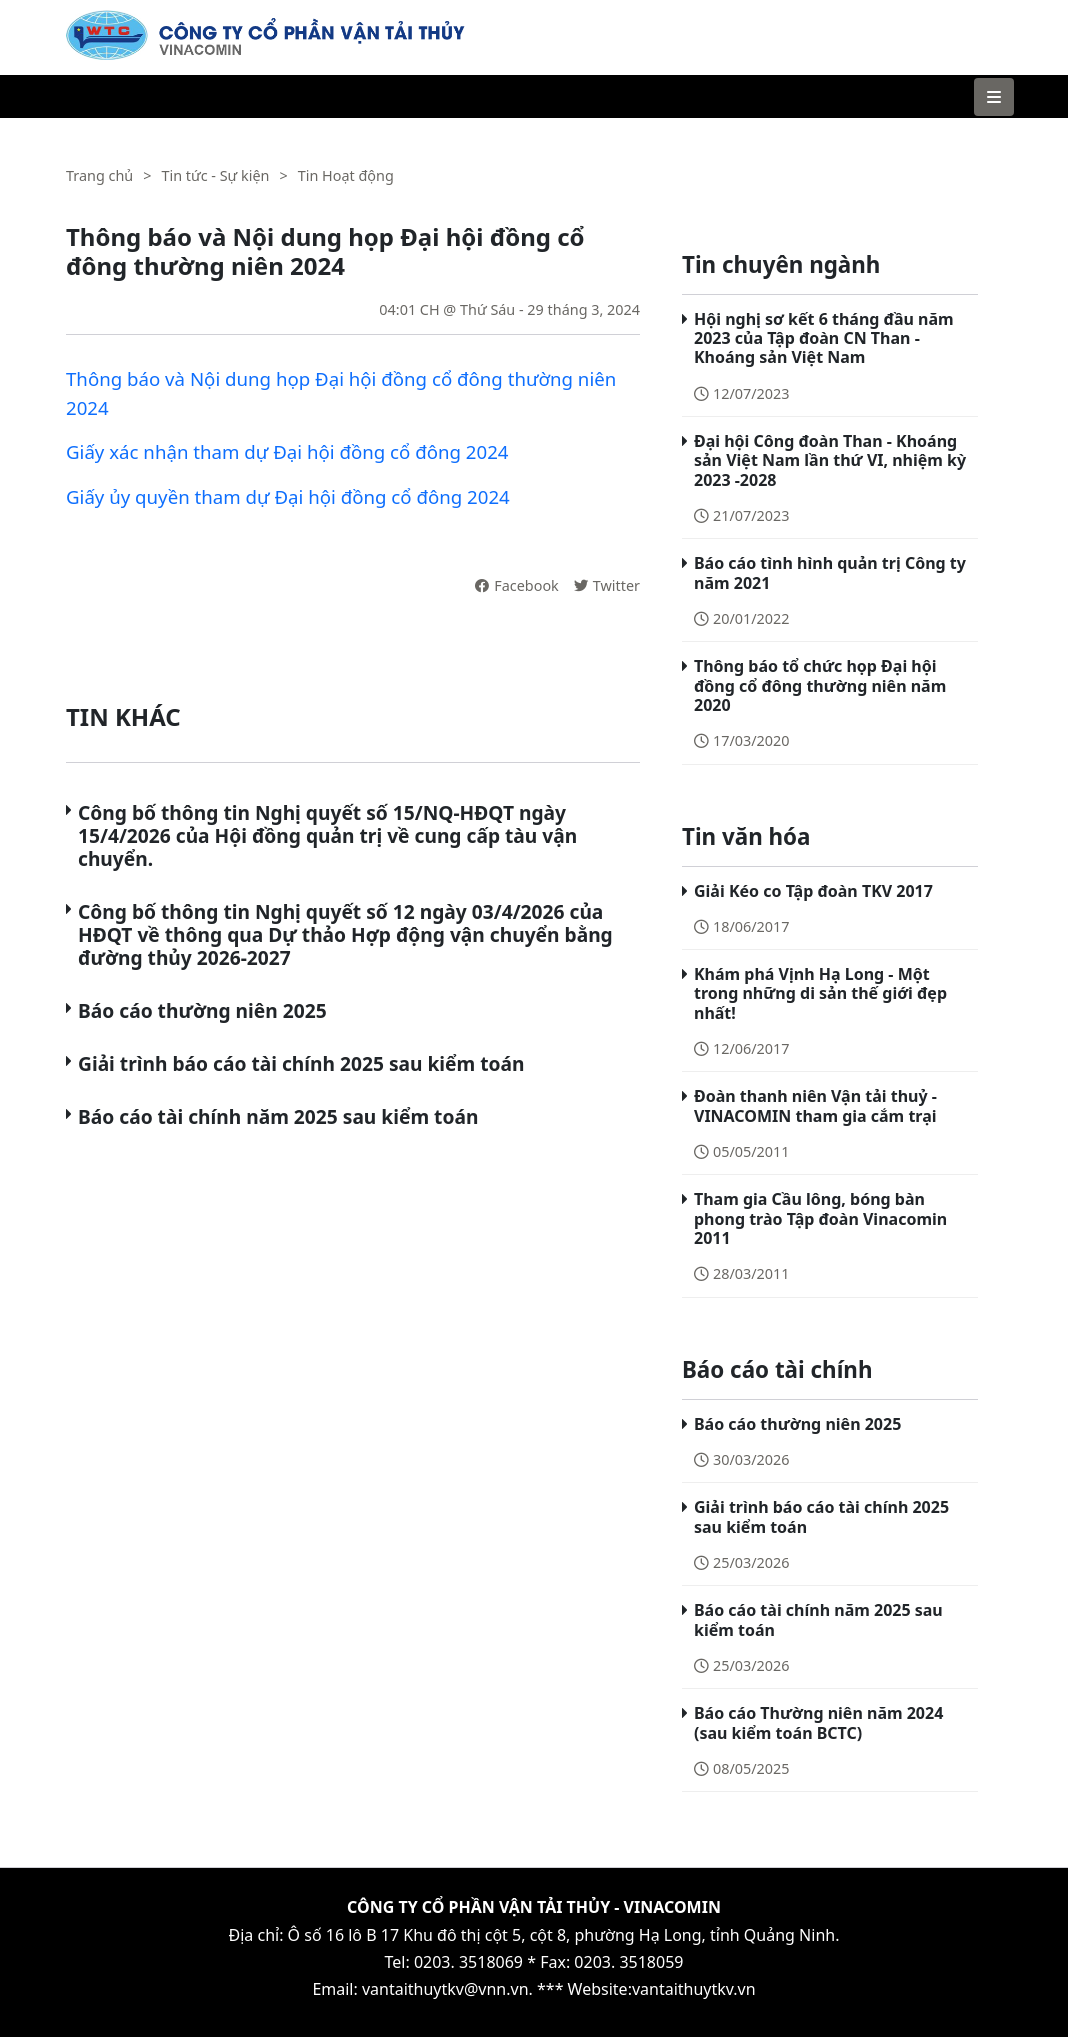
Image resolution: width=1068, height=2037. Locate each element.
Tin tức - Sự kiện (215, 175)
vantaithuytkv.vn (694, 1989)
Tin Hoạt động (346, 175)
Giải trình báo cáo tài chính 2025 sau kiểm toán (301, 1063)
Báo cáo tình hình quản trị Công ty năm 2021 (830, 572)
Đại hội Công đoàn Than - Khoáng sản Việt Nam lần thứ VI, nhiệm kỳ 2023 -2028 (830, 460)
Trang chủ (99, 175)
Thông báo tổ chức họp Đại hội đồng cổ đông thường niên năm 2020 (820, 685)
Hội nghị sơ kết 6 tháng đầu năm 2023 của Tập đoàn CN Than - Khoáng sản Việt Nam (824, 338)
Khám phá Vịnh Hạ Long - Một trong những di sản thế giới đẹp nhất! (820, 993)
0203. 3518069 (468, 1962)
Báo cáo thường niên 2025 (202, 1010)
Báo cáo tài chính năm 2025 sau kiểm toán (278, 1116)
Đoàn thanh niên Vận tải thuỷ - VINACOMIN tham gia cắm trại (815, 1105)
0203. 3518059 (628, 1962)
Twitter (607, 585)
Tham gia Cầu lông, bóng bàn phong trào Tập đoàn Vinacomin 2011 (820, 1218)
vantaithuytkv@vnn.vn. (447, 1989)
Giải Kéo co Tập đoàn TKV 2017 (813, 891)
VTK (80, 20)
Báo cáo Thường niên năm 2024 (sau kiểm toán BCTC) (818, 1722)
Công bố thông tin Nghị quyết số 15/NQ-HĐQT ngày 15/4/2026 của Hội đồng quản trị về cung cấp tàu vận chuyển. (327, 835)
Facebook (517, 585)
